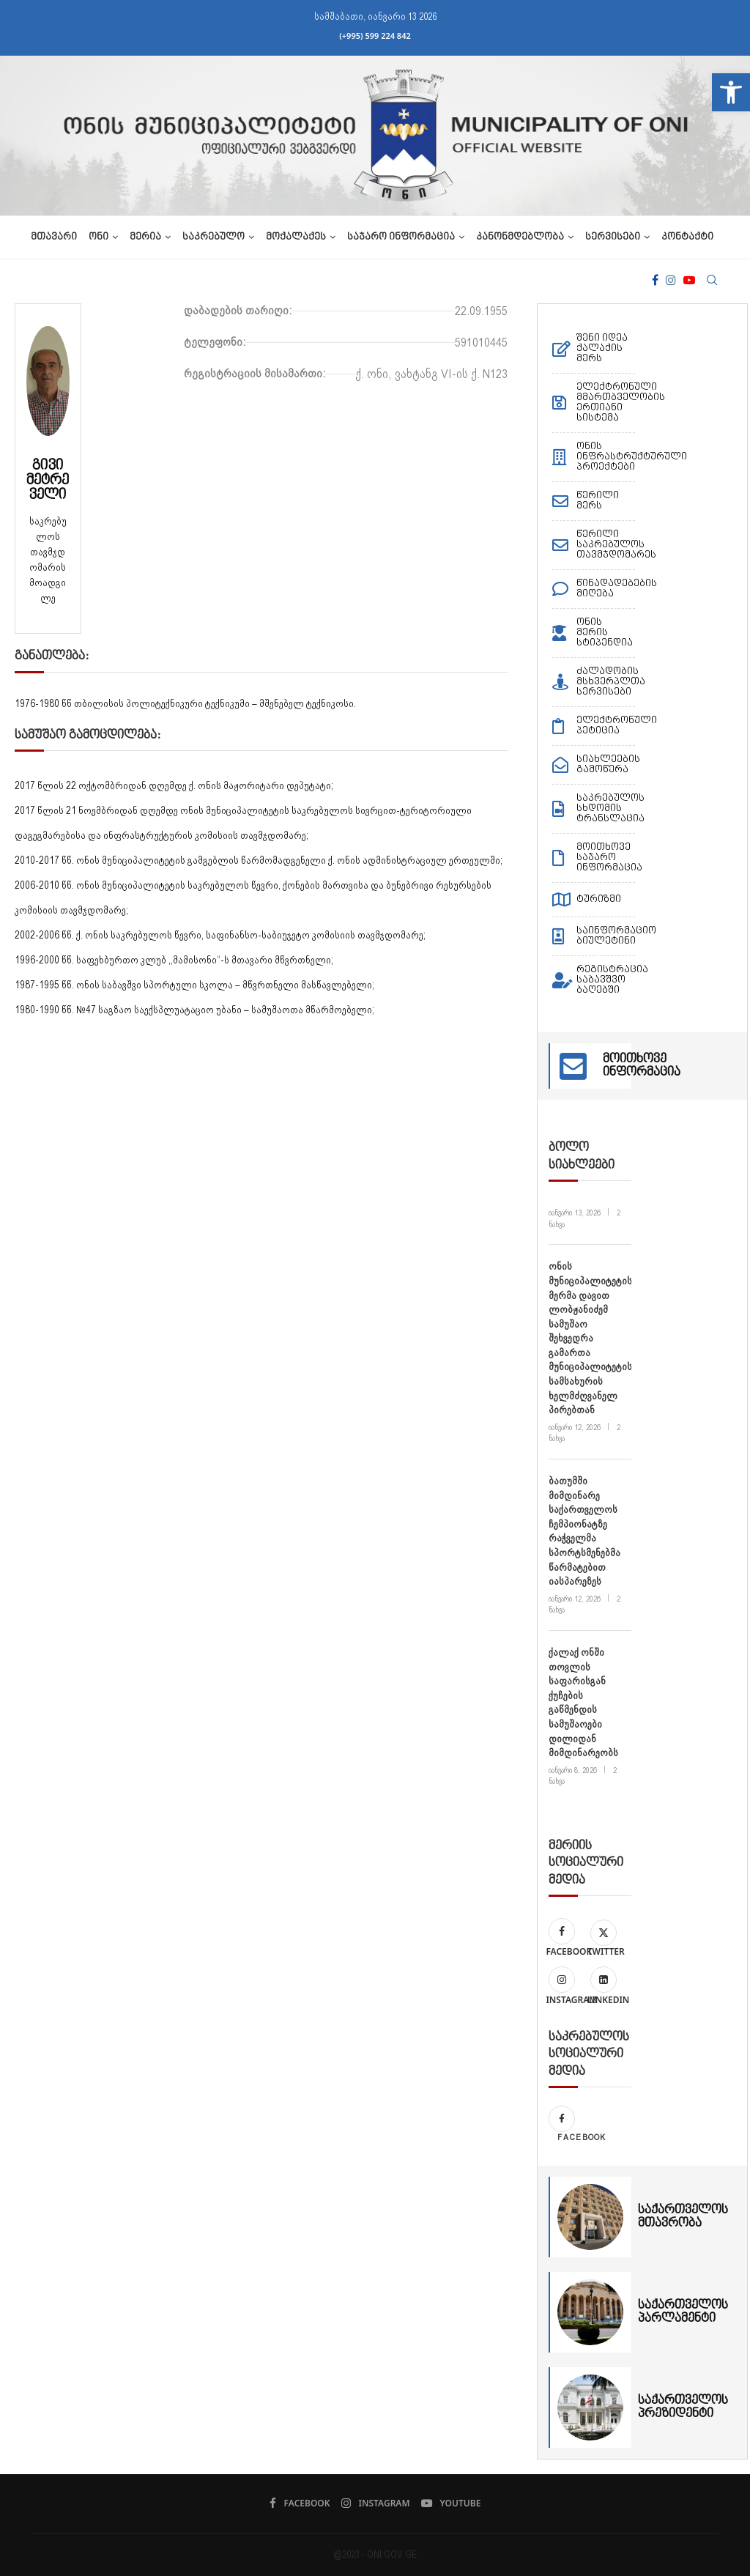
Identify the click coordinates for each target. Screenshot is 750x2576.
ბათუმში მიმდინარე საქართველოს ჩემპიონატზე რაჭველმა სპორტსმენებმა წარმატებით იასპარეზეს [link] (584, 1531)
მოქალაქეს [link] (296, 237)
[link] (731, 92)
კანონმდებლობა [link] (520, 237)
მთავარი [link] (54, 237)
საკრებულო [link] (213, 237)
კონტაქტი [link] (687, 237)
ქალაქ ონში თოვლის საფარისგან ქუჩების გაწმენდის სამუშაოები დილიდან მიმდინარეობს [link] (583, 1702)
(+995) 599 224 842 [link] (375, 35)
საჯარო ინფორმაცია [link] (401, 237)
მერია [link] (145, 237)
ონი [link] (98, 237)
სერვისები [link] (612, 237)
